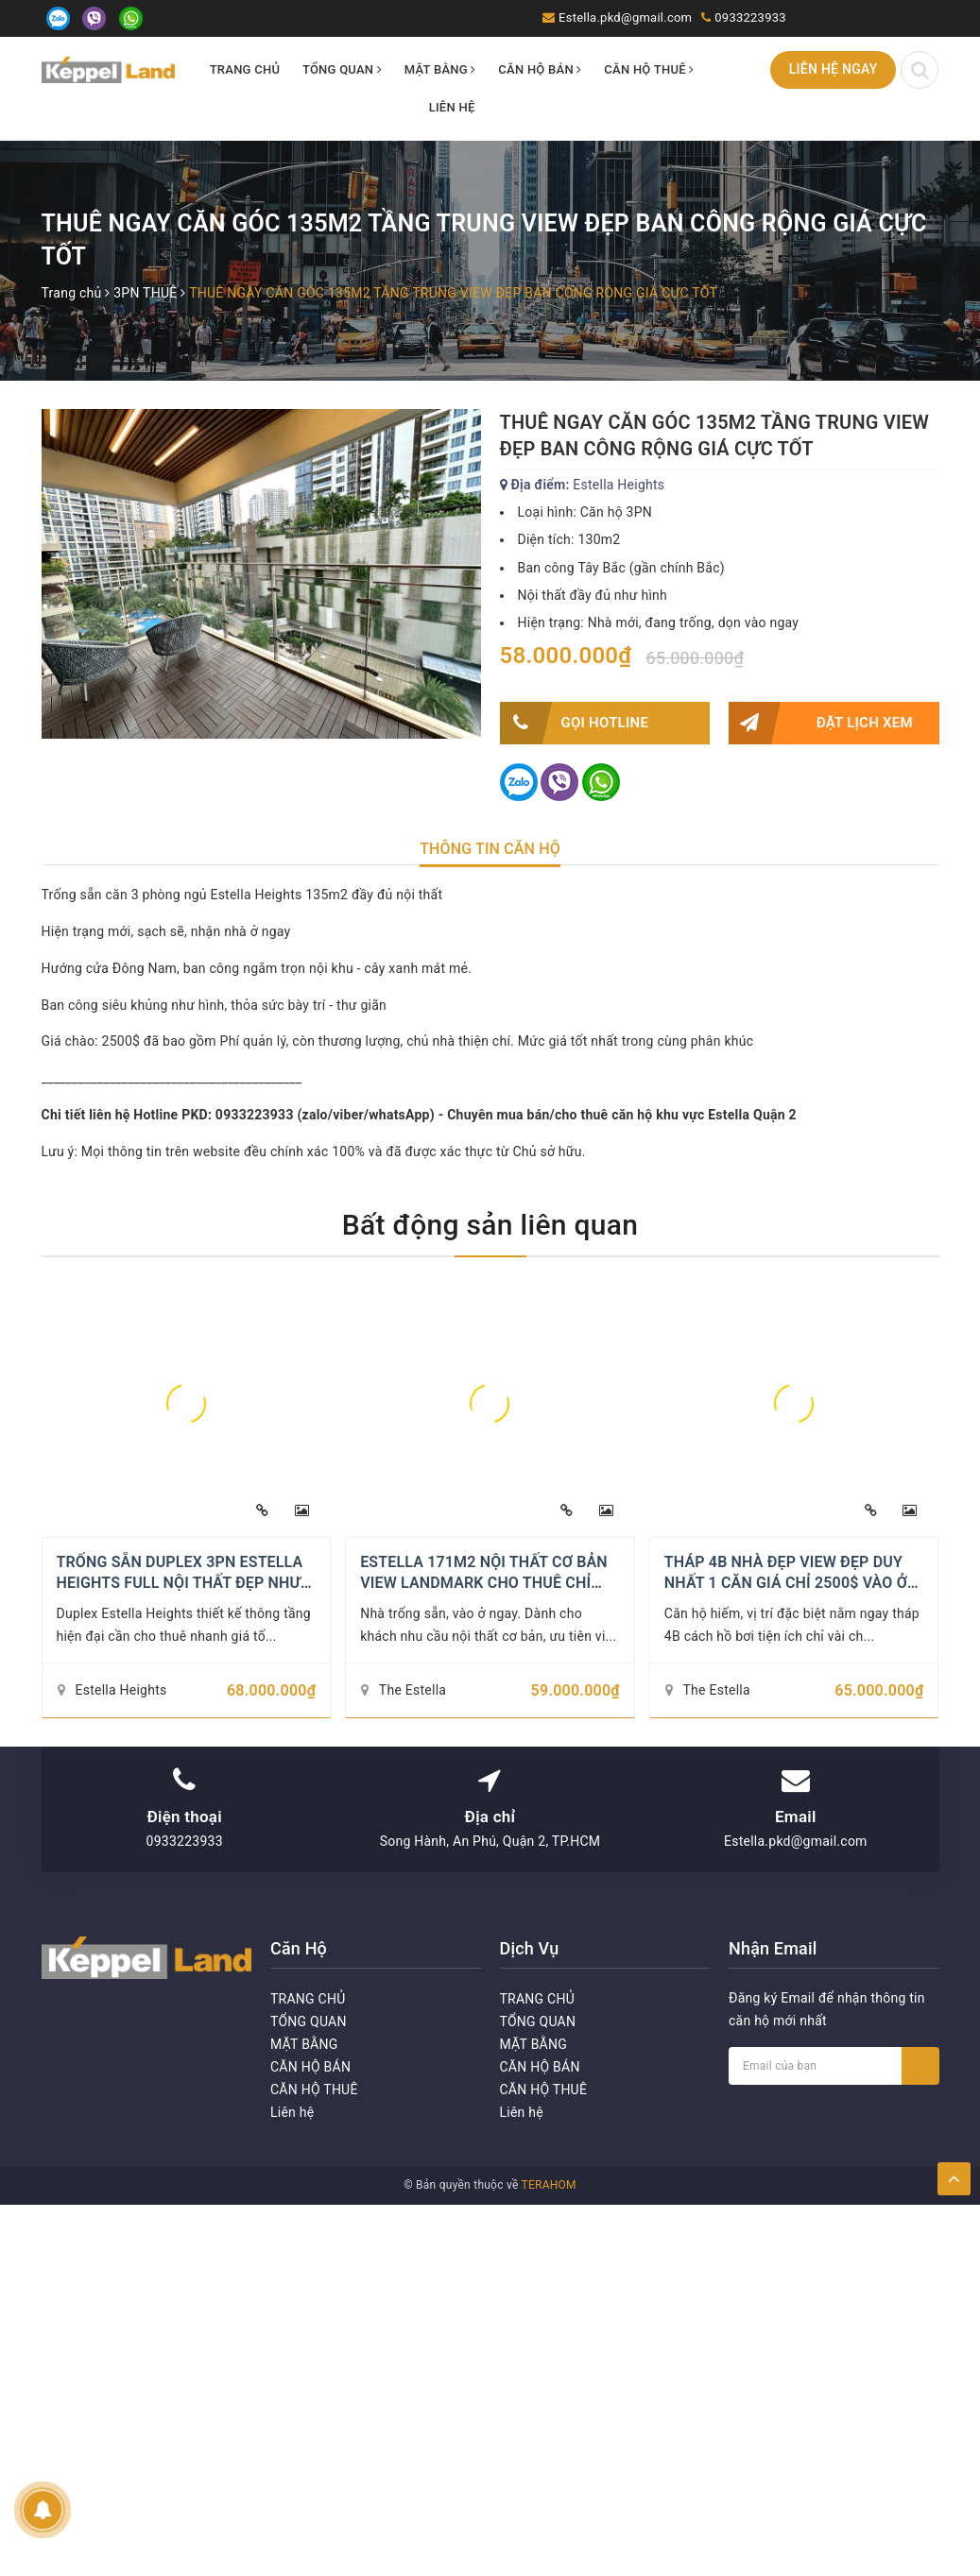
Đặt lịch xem (821, 723)
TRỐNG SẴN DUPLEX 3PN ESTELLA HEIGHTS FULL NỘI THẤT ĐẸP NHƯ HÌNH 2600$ (180, 1583)
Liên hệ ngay (833, 69)
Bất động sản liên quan (490, 1224)
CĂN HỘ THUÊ (649, 69)
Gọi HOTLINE (574, 723)
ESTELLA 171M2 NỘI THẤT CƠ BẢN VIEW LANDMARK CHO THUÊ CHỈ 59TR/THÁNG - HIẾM (484, 1583)
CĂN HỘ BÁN (539, 69)
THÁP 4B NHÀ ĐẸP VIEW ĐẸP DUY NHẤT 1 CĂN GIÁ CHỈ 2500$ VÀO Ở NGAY (785, 1583)
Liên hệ (452, 107)
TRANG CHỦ (245, 69)
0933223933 (750, 17)
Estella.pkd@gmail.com (625, 17)
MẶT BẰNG (440, 69)
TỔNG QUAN (342, 69)
